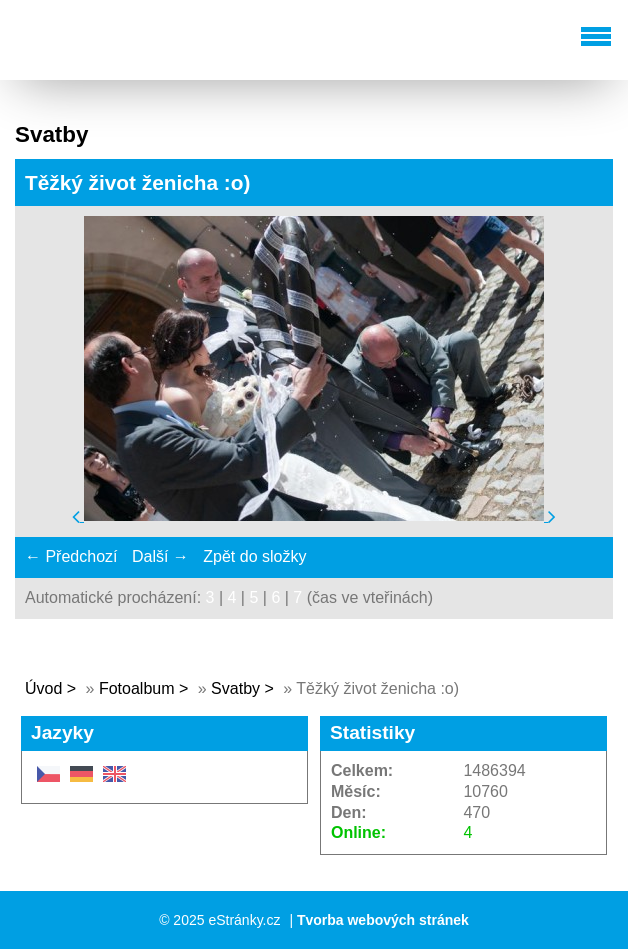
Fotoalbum (137, 688)
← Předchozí (71, 556)
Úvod (43, 688)
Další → (160, 556)
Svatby (235, 688)
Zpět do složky (254, 556)
